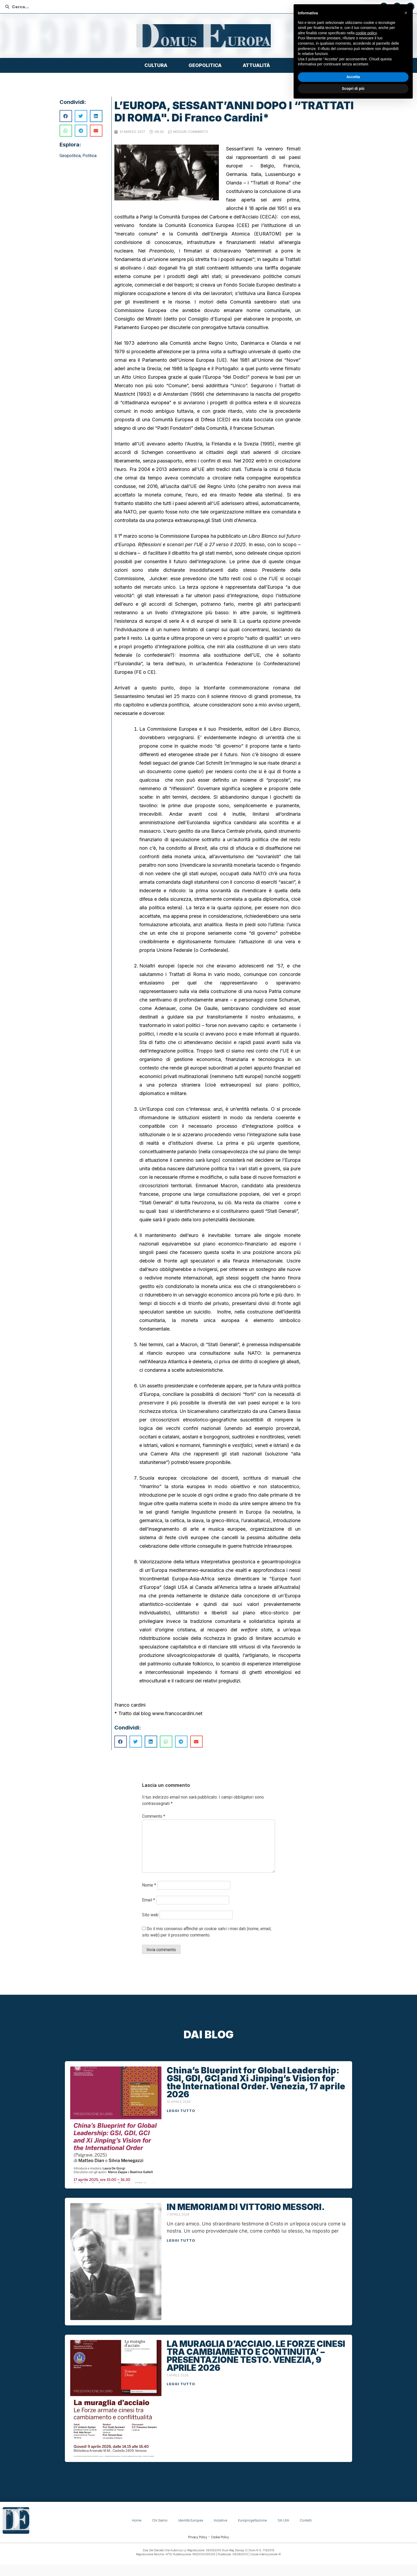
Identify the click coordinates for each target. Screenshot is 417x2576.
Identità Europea (190, 2520)
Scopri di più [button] (353, 2561)
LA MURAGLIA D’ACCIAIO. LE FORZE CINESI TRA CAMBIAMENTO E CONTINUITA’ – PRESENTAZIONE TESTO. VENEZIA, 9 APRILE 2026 (256, 2356)
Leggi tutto (181, 2110)
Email (148, 1899)
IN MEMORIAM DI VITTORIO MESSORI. (246, 2207)
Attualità (258, 65)
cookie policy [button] (366, 2506)
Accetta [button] (353, 2550)
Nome (149, 1885)
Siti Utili (283, 2520)
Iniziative (220, 2520)
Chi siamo (160, 2520)
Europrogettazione (252, 2520)
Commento (153, 1816)
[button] (406, 2486)
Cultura (157, 65)
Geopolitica (206, 65)
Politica (89, 155)
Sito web (150, 1914)
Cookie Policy (220, 2537)
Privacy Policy (197, 2537)
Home (136, 2520)
